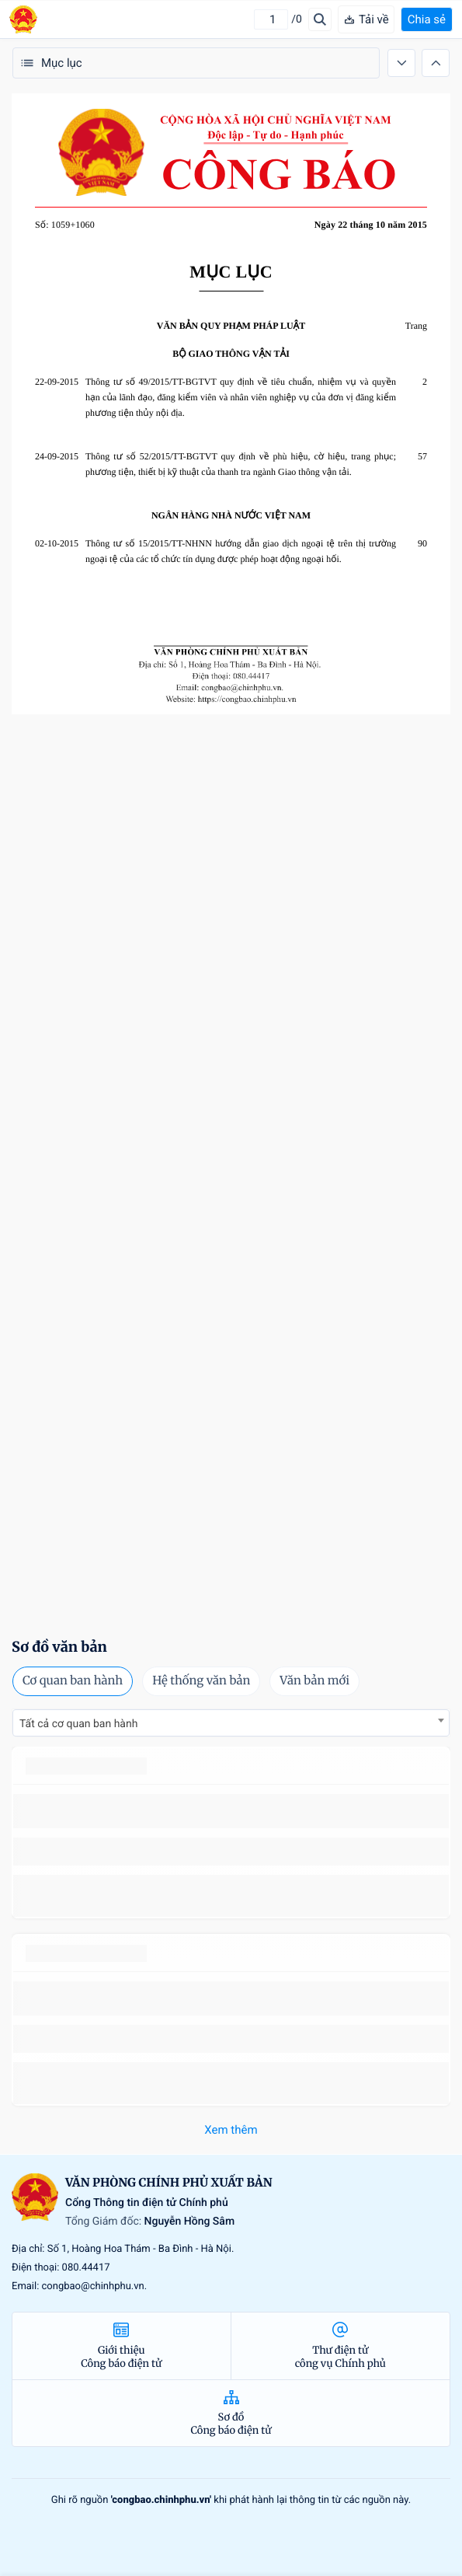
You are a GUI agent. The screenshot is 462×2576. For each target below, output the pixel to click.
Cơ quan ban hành (73, 1681)
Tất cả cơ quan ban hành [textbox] (78, 1724)
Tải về (366, 19)
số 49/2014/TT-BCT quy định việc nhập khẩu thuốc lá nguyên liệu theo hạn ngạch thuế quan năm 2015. (227, 1811)
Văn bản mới (314, 1681)
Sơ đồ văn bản (59, 1647)
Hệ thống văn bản (201, 1681)
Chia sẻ (427, 19)
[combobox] (231, 1723)
